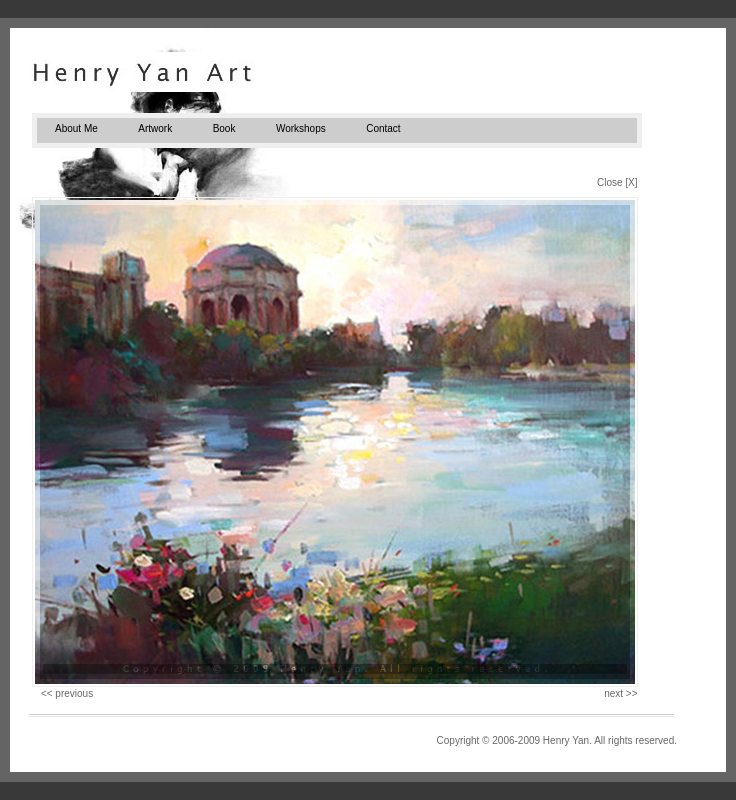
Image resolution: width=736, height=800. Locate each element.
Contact (383, 128)
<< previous (67, 693)
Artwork (155, 128)
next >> (620, 693)
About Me (76, 128)
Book (224, 128)
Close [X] (617, 182)
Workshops (301, 128)
